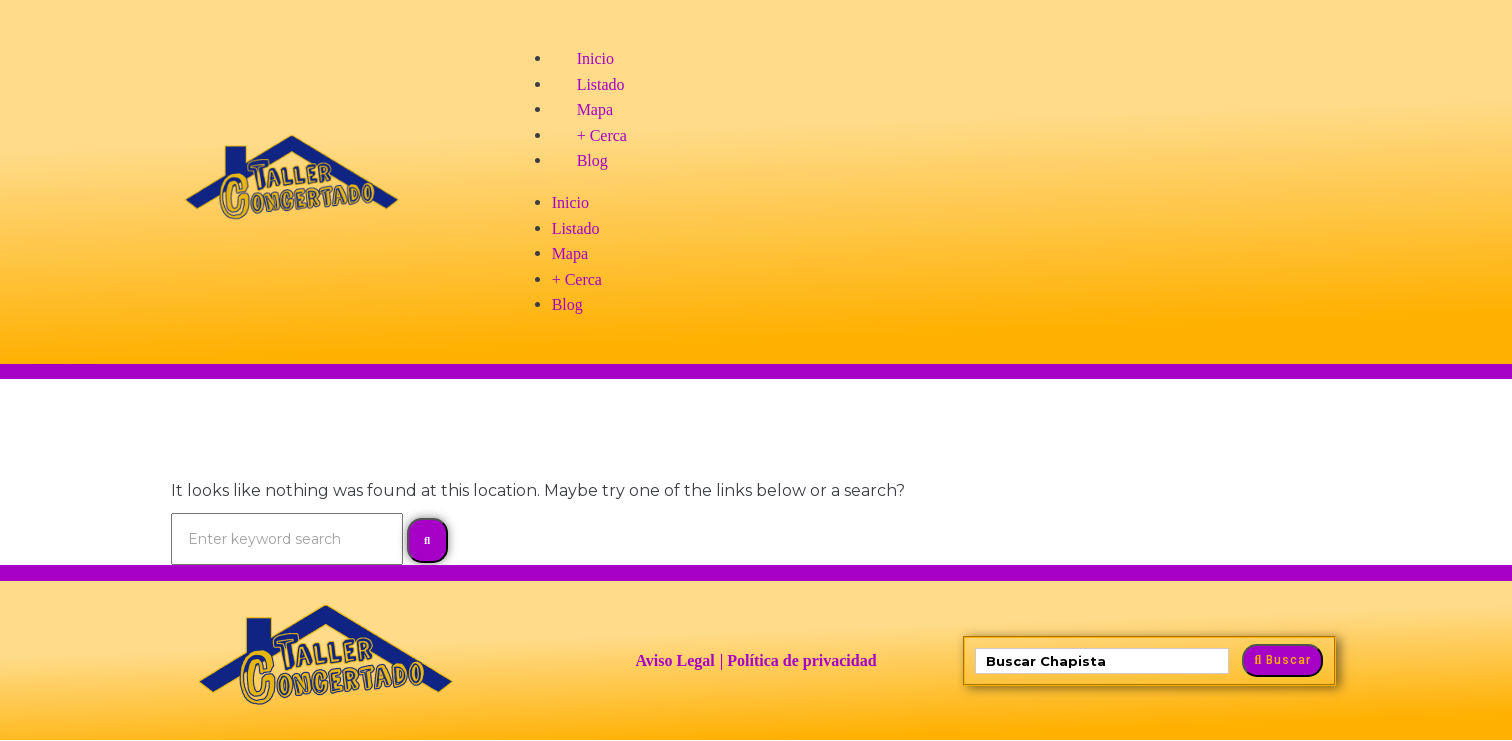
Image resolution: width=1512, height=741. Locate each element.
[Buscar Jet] (1102, 661)
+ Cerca (602, 135)
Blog (592, 160)
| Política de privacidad (798, 660)
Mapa (595, 109)
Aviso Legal (674, 660)
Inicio (595, 58)
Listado (601, 84)
